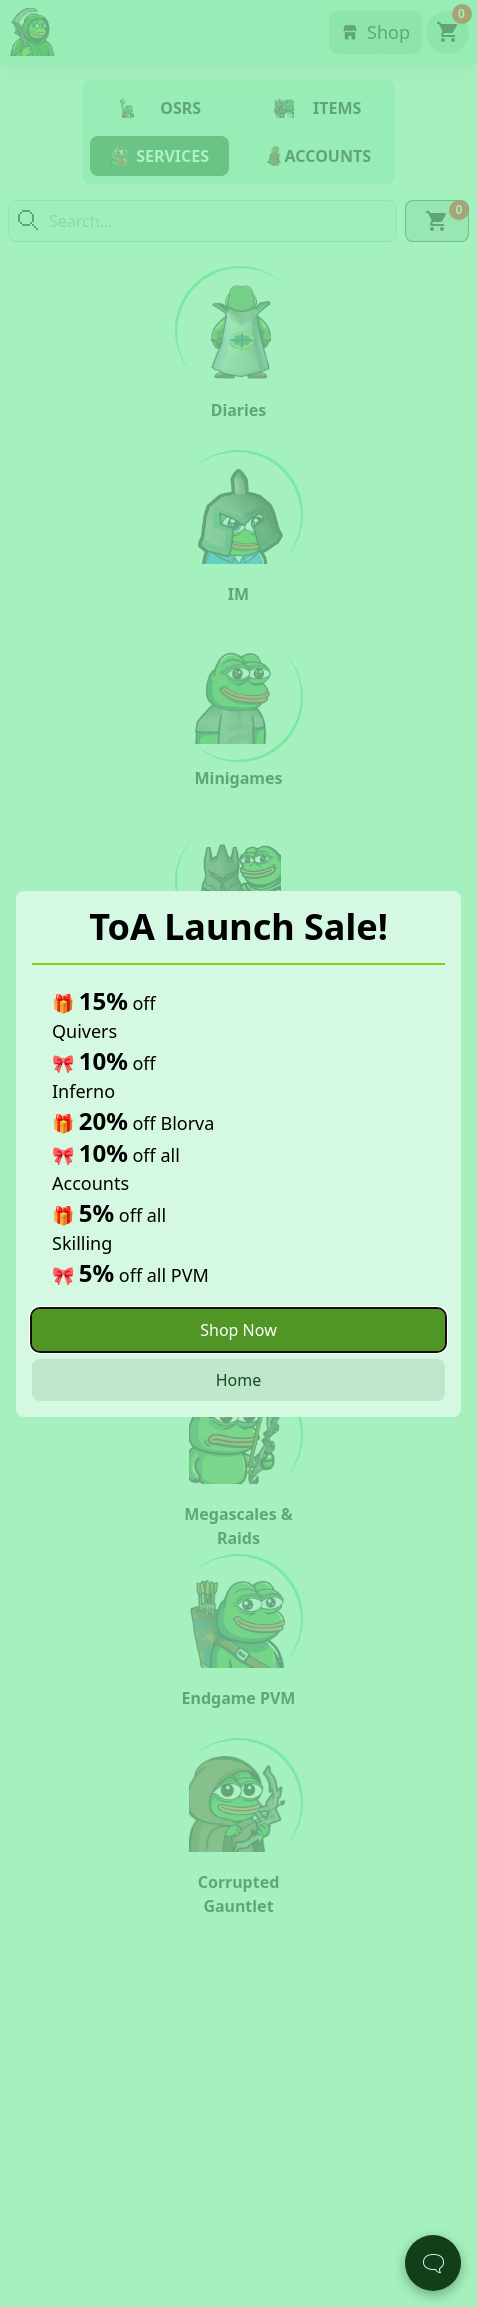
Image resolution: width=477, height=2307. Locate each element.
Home (239, 1380)
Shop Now (238, 1330)
